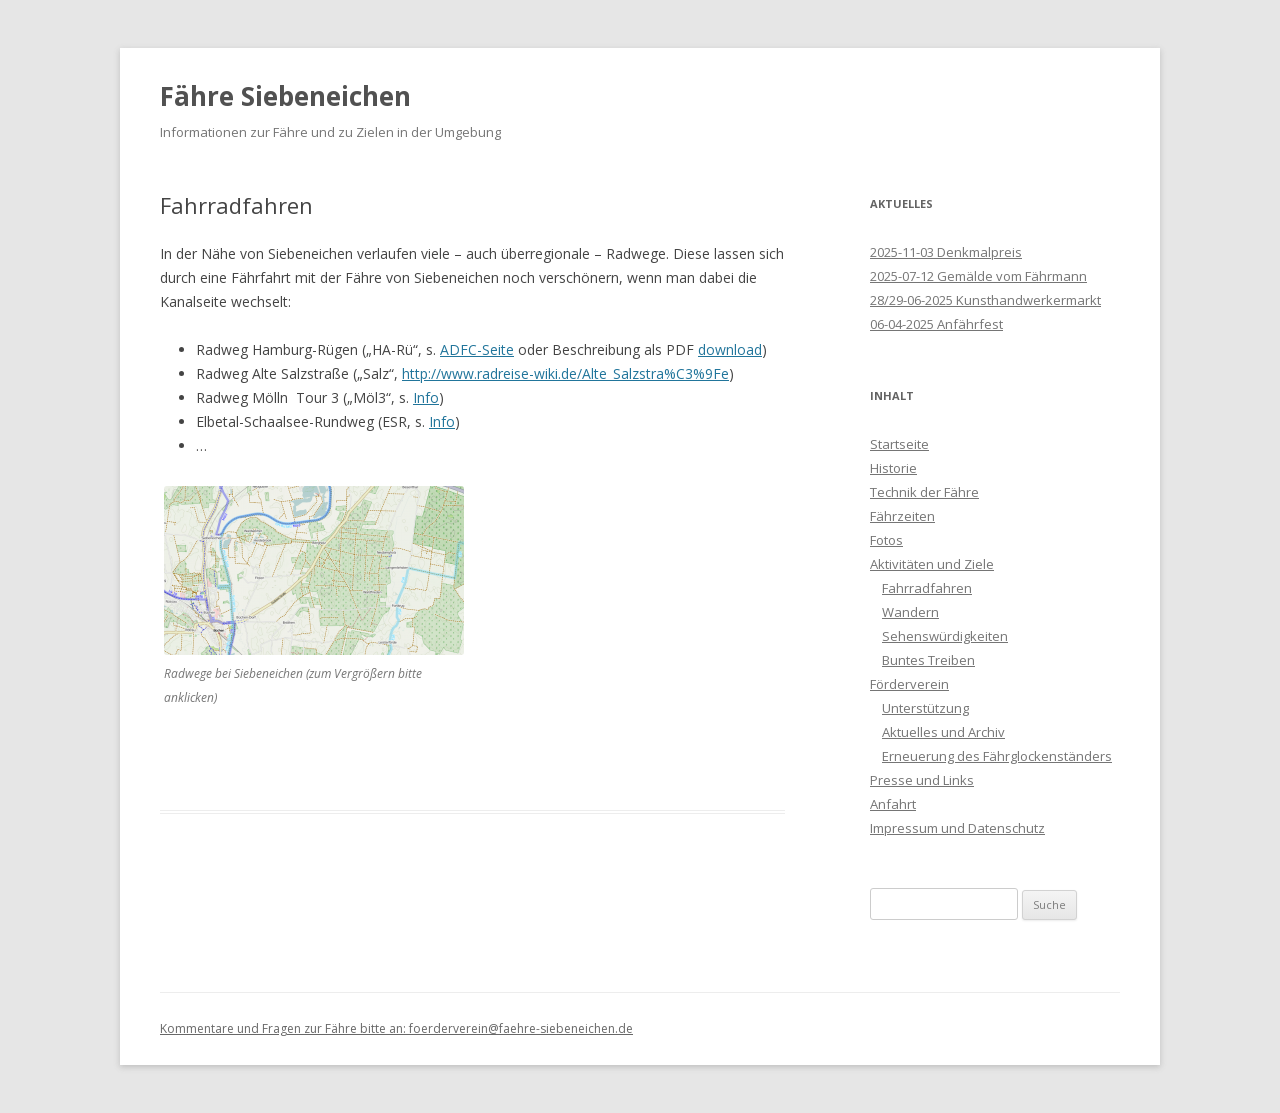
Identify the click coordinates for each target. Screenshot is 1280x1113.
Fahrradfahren (927, 588)
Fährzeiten (902, 516)
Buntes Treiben (928, 660)
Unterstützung (925, 708)
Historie (893, 468)
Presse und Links (922, 780)
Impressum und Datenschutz (957, 828)
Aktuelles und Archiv (943, 732)
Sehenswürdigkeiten (945, 636)
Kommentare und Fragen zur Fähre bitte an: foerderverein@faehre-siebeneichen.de (396, 1028)
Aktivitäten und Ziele (932, 564)
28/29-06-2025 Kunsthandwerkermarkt (985, 300)
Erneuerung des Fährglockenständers (997, 756)
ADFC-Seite (477, 349)
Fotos (886, 540)
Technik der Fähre (924, 492)
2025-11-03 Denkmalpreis (946, 252)
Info (426, 397)
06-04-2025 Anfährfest (936, 324)
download (730, 349)
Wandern (910, 612)
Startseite (899, 444)
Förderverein (909, 684)
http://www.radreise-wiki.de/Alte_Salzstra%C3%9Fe (565, 373)
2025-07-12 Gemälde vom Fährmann (978, 276)
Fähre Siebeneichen (285, 96)
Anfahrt (893, 804)
